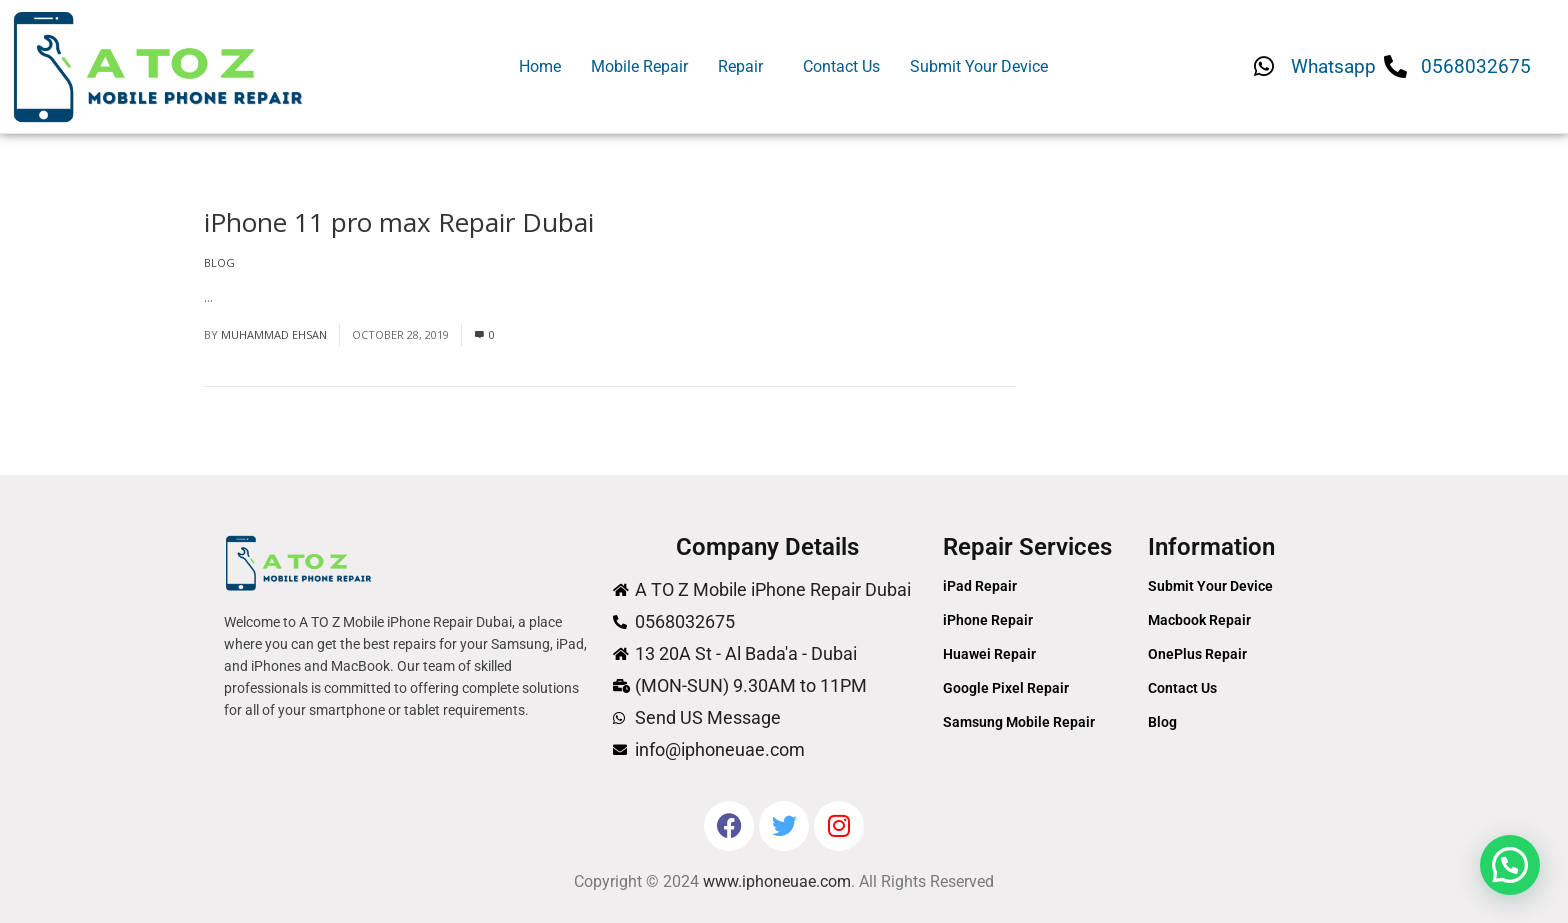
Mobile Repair (639, 66)
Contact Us (841, 66)
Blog (219, 262)
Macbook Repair (1199, 620)
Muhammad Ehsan (274, 334)
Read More (249, 297)
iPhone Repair (988, 620)
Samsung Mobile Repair (1019, 722)
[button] (745, 67)
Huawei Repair (989, 654)
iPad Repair (980, 586)
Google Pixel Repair (1006, 688)
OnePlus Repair (1197, 654)
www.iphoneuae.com (777, 881)
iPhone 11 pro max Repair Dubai (399, 222)
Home (540, 66)
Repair (740, 66)
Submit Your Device (979, 66)
